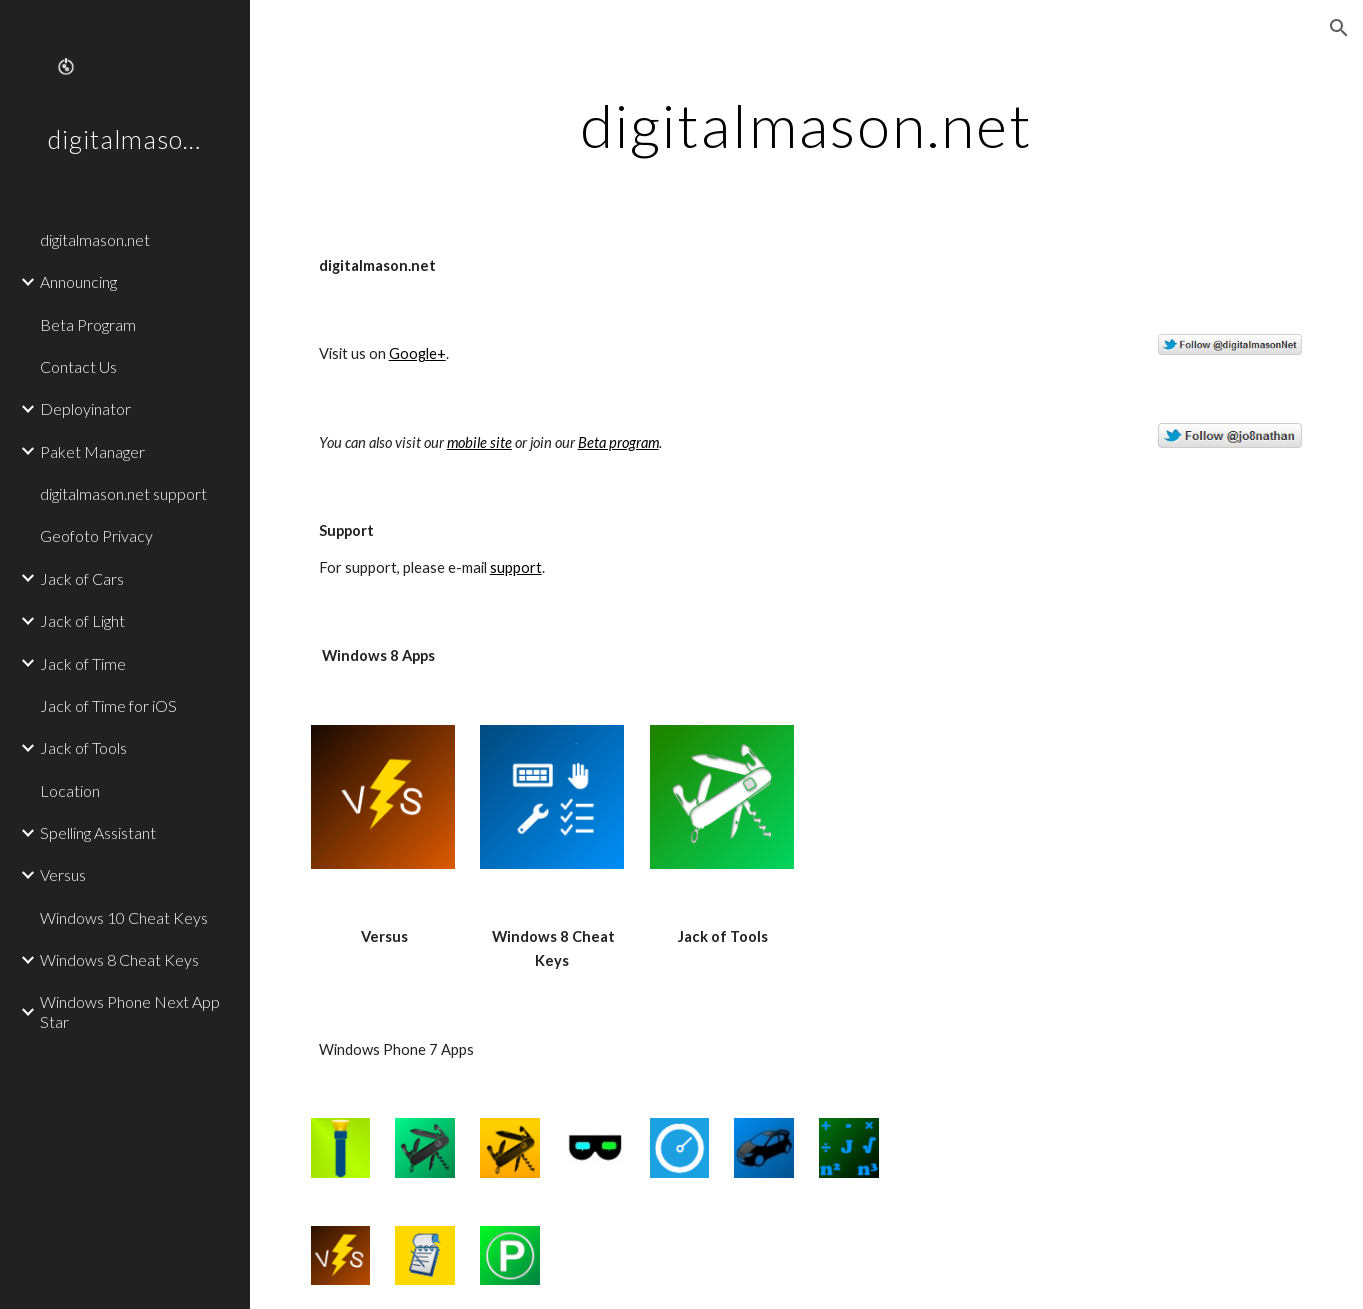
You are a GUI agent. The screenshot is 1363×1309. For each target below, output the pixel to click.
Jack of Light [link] (82, 620)
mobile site (479, 442)
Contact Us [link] (78, 366)
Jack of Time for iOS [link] (108, 705)
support (516, 567)
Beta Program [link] (88, 324)
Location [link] (70, 790)
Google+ (417, 353)
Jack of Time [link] (83, 663)
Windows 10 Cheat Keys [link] (124, 917)
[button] (1339, 28)
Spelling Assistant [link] (98, 832)
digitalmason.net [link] (95, 239)
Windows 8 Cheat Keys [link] (119, 959)
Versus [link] (63, 874)
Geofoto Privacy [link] (96, 535)
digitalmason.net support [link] (123, 493)
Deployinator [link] (85, 408)
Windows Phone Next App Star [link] (130, 1011)
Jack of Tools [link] (83, 747)
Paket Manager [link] (92, 451)
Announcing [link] (78, 281)
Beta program (618, 442)
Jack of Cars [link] (82, 578)
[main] (807, 125)
